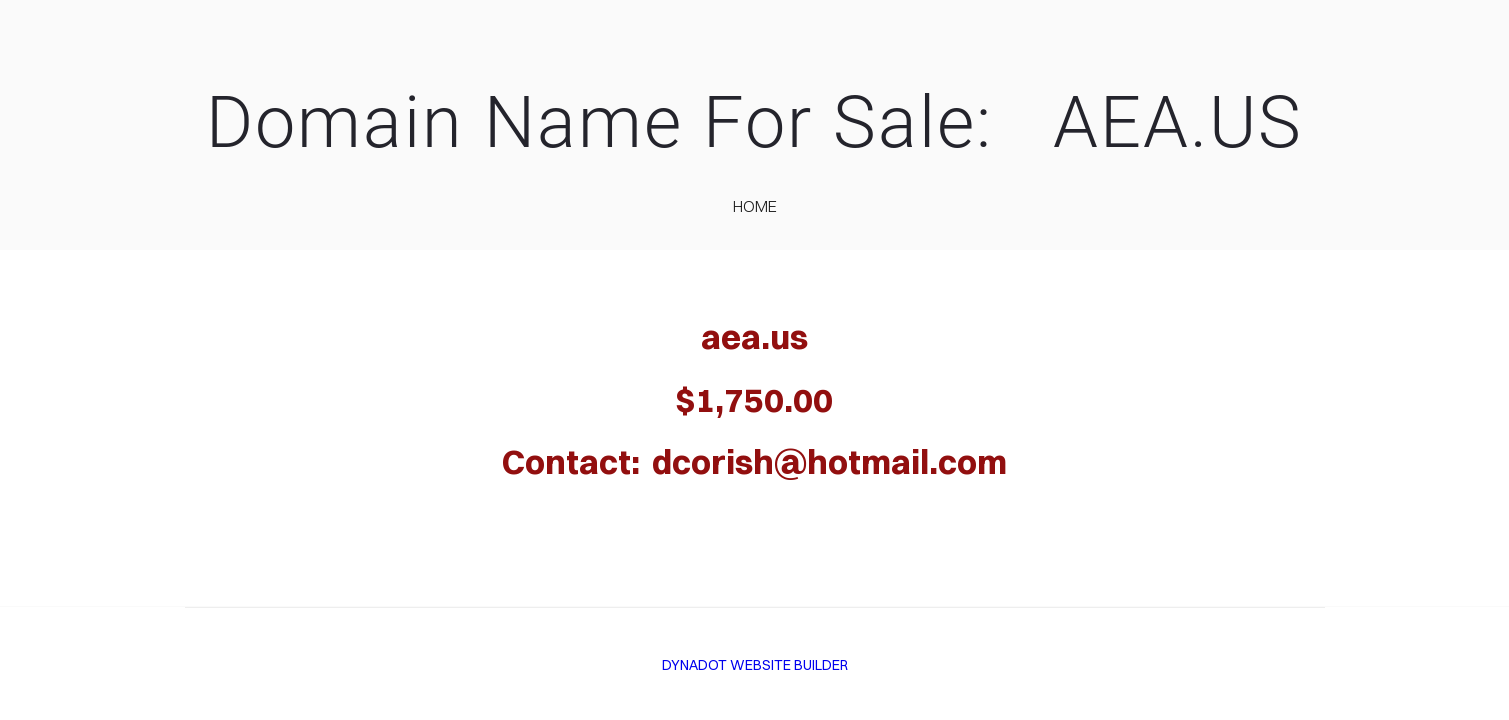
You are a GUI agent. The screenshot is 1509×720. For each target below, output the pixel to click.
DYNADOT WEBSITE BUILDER (755, 665)
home (755, 206)
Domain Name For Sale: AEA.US (754, 122)
